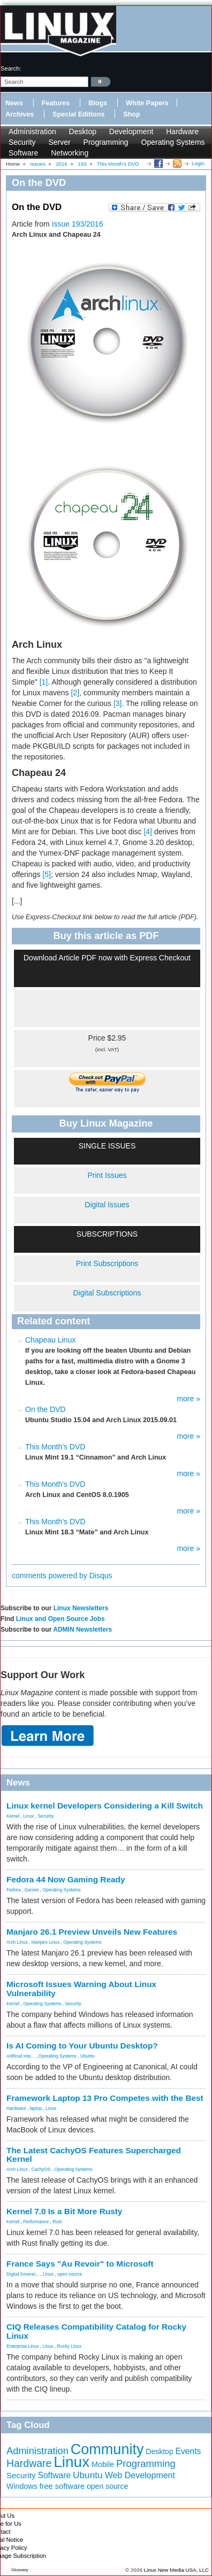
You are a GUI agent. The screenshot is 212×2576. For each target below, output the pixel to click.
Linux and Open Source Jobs (60, 1619)
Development (131, 131)
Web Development (140, 2475)
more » (188, 1398)
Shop (131, 114)
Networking (69, 153)
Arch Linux (17, 1942)
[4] (147, 831)
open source (69, 2274)
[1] (44, 682)
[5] (46, 874)
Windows (21, 2486)
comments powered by (62, 1575)
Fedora (13, 1889)
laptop (35, 2108)
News (14, 103)
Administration (32, 131)
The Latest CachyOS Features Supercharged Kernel (93, 2155)
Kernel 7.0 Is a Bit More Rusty (64, 2211)
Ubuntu (87, 2056)
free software (62, 2486)
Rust (57, 2221)
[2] (75, 692)
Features (56, 103)
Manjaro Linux (46, 1942)
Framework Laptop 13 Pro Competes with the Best (104, 2097)
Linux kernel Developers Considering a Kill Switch (104, 1805)
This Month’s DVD (55, 1521)
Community (107, 2449)
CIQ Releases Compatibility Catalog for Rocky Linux (96, 2331)
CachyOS (41, 2169)
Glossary (19, 2569)
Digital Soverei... (22, 2274)
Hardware (182, 131)
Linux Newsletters (81, 1608)
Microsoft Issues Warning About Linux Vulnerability (81, 1989)
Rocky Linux (69, 2346)
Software (23, 153)
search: (11, 68)
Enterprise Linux (22, 2346)
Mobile (103, 2464)
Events (188, 2451)
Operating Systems (173, 142)
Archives (19, 114)
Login (198, 163)
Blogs (97, 103)
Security (22, 142)
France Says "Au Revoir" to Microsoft (80, 2263)
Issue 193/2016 (77, 224)
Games (32, 1889)
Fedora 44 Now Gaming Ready (65, 1879)
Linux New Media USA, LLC (176, 2570)
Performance (36, 2221)
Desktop (82, 131)
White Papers (147, 103)
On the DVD (45, 1409)
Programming (106, 142)
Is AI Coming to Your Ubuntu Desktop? (82, 2045)
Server (59, 142)
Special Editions (78, 114)
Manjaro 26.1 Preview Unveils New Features (91, 1931)
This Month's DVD (55, 1446)
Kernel (12, 1816)
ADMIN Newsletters (82, 1629)
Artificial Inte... (20, 2056)
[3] (117, 703)
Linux (28, 1816)
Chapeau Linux (50, 1340)
